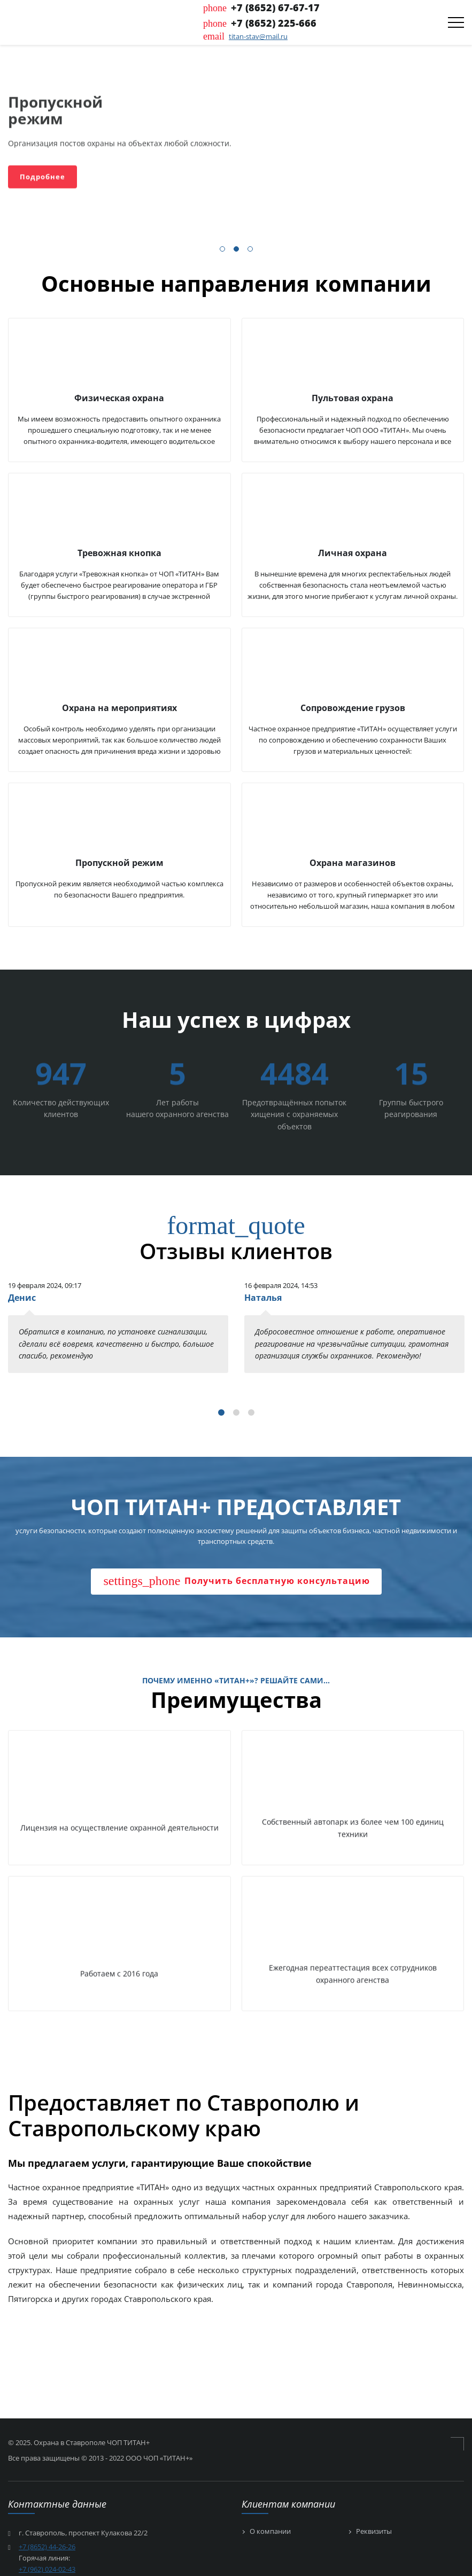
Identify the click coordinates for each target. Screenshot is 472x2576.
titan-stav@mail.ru (258, 36)
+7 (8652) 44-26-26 (47, 2546)
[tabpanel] (118, 1326)
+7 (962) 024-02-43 (47, 2569)
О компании (270, 2531)
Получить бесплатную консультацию (237, 1581)
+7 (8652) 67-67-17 (275, 7)
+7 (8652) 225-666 (273, 23)
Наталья (263, 1297)
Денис (22, 1297)
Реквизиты (374, 2531)
